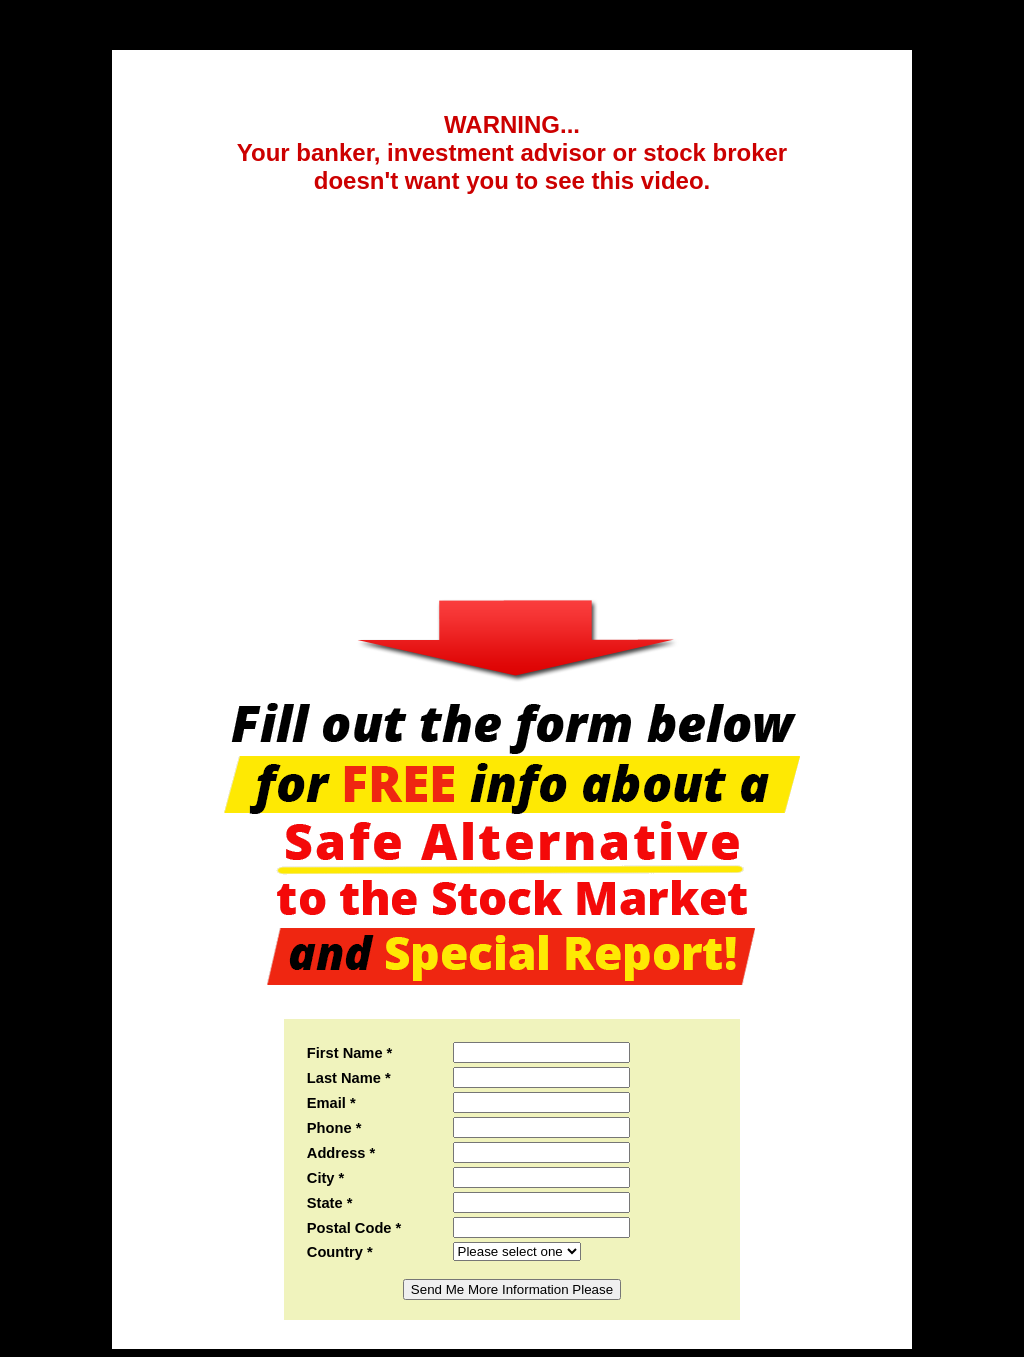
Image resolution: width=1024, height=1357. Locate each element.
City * (325, 1178)
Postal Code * (354, 1228)
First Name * (350, 1053)
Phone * (334, 1128)
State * (330, 1203)
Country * (340, 1252)
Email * (331, 1103)
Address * (341, 1153)
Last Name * (349, 1078)
